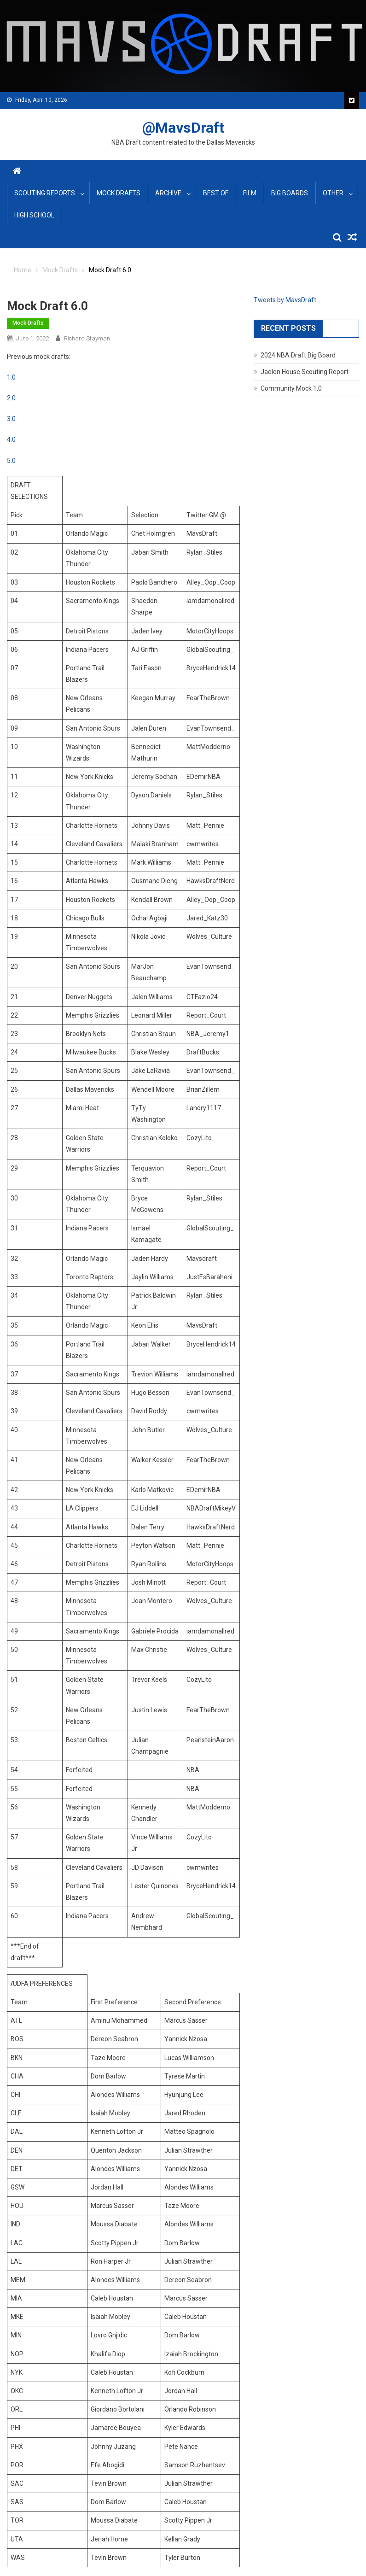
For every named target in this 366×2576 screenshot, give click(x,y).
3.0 (11, 418)
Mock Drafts (118, 193)
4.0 (11, 439)
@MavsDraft (183, 127)
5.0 (11, 460)
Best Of (215, 193)
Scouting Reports (44, 193)
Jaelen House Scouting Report (305, 371)
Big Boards (289, 193)
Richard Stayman (87, 338)
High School (34, 215)
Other (333, 193)
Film (249, 193)
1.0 (11, 377)
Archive (168, 193)
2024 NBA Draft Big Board (298, 355)
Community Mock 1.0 (291, 388)
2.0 (11, 398)
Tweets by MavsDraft (285, 300)
